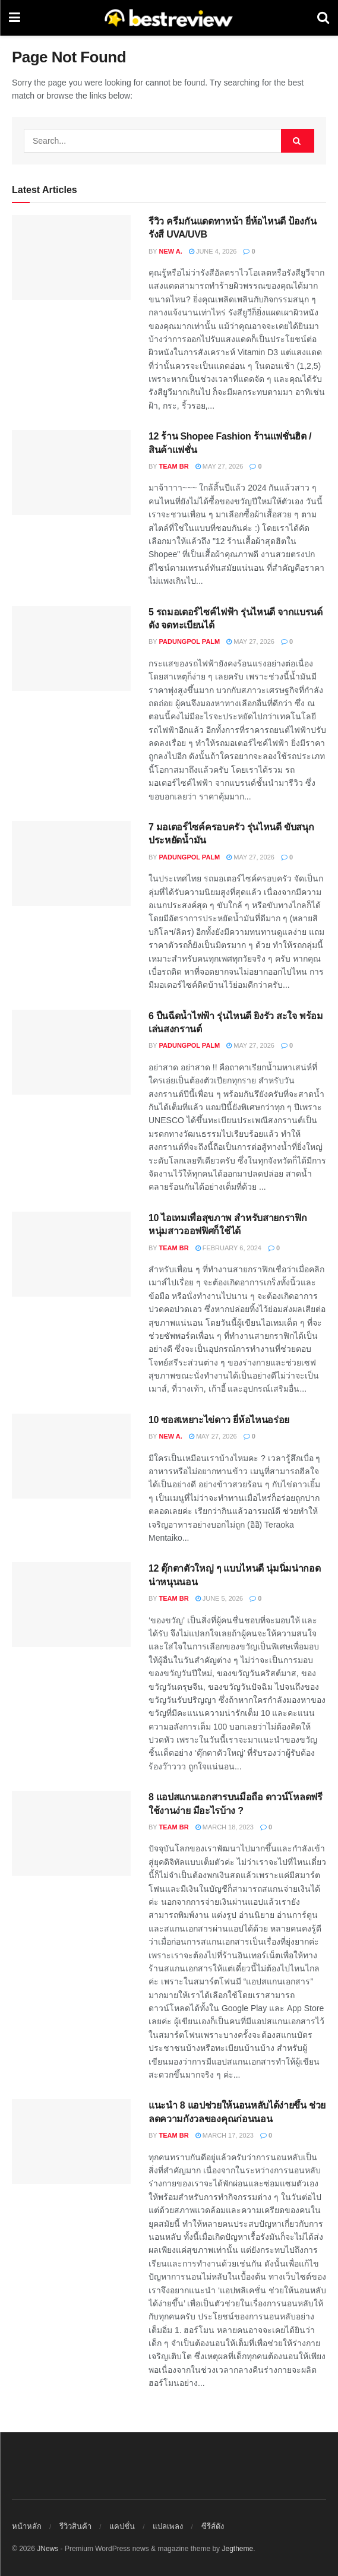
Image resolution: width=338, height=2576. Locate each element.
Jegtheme (237, 2549)
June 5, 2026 (219, 1598)
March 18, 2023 (224, 1827)
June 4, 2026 (213, 251)
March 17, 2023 (224, 2135)
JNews (47, 2549)
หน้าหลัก (27, 2526)
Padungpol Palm (189, 641)
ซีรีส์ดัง (212, 2526)
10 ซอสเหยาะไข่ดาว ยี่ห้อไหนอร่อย (219, 1420)
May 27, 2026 (219, 466)
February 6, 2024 (228, 1247)
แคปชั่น (122, 2526)
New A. (170, 251)
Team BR (174, 466)
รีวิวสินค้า (75, 2526)
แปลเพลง (168, 2526)
